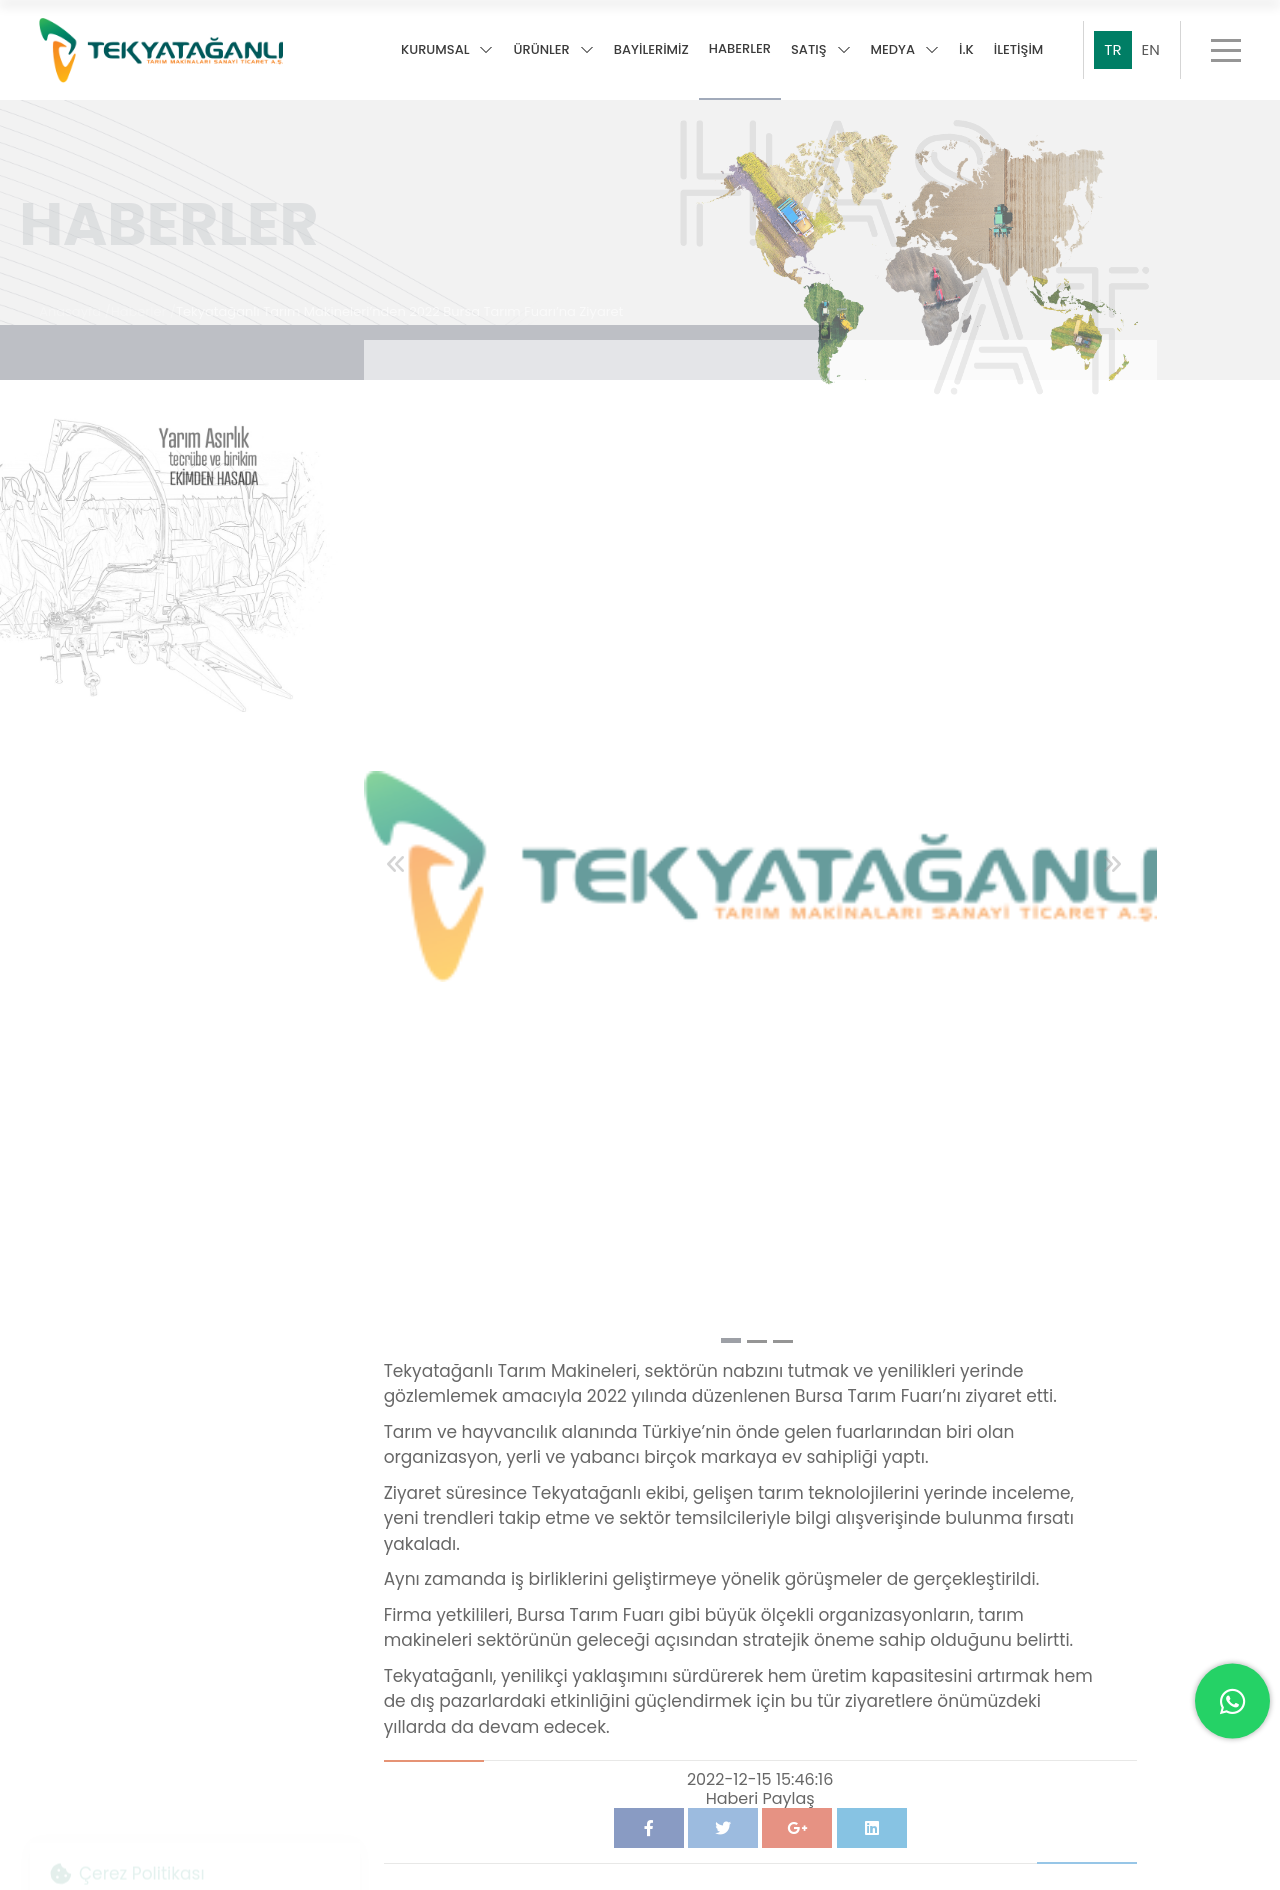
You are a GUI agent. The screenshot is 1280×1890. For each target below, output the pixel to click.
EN (1151, 49)
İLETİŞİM (1019, 50)
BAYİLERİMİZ (651, 50)
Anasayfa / (75, 300)
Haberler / (143, 300)
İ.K (966, 50)
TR (1112, 49)
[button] (731, 1328)
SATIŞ (821, 50)
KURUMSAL (447, 50)
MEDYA (905, 50)
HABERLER (740, 49)
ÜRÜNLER (553, 50)
